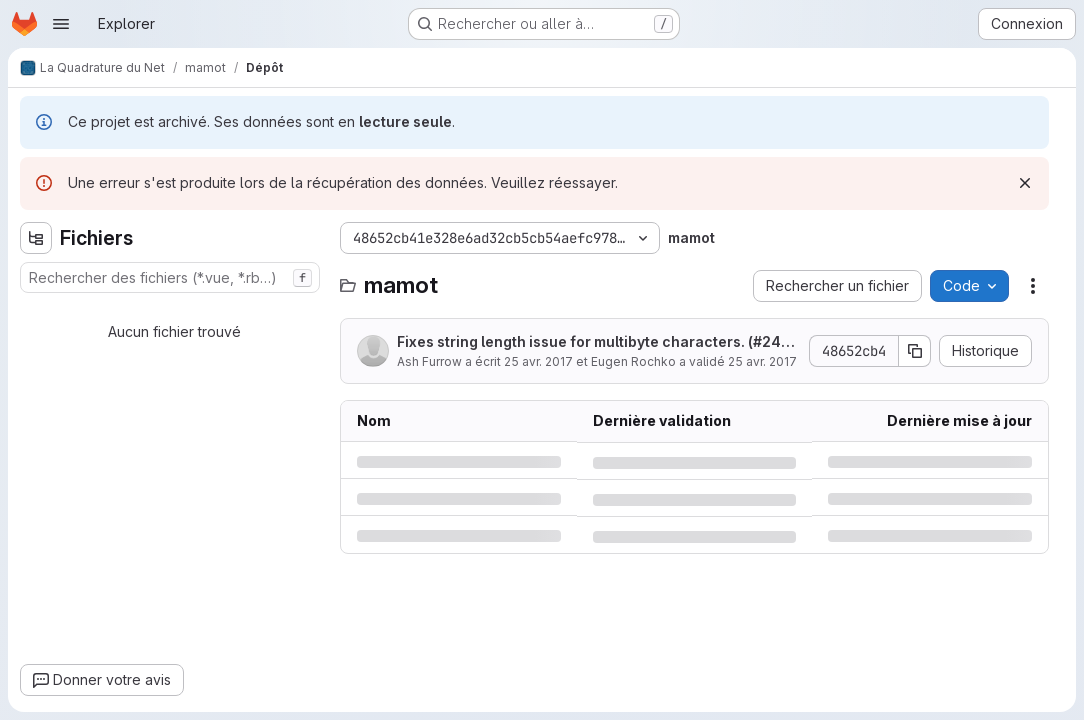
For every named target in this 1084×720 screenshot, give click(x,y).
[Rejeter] (1025, 183)
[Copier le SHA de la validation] (915, 351)
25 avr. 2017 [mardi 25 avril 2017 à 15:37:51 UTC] (538, 361)
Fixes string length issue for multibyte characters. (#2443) (594, 342)
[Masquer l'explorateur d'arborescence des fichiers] (36, 238)
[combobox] (170, 277)
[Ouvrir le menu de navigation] (61, 24)
